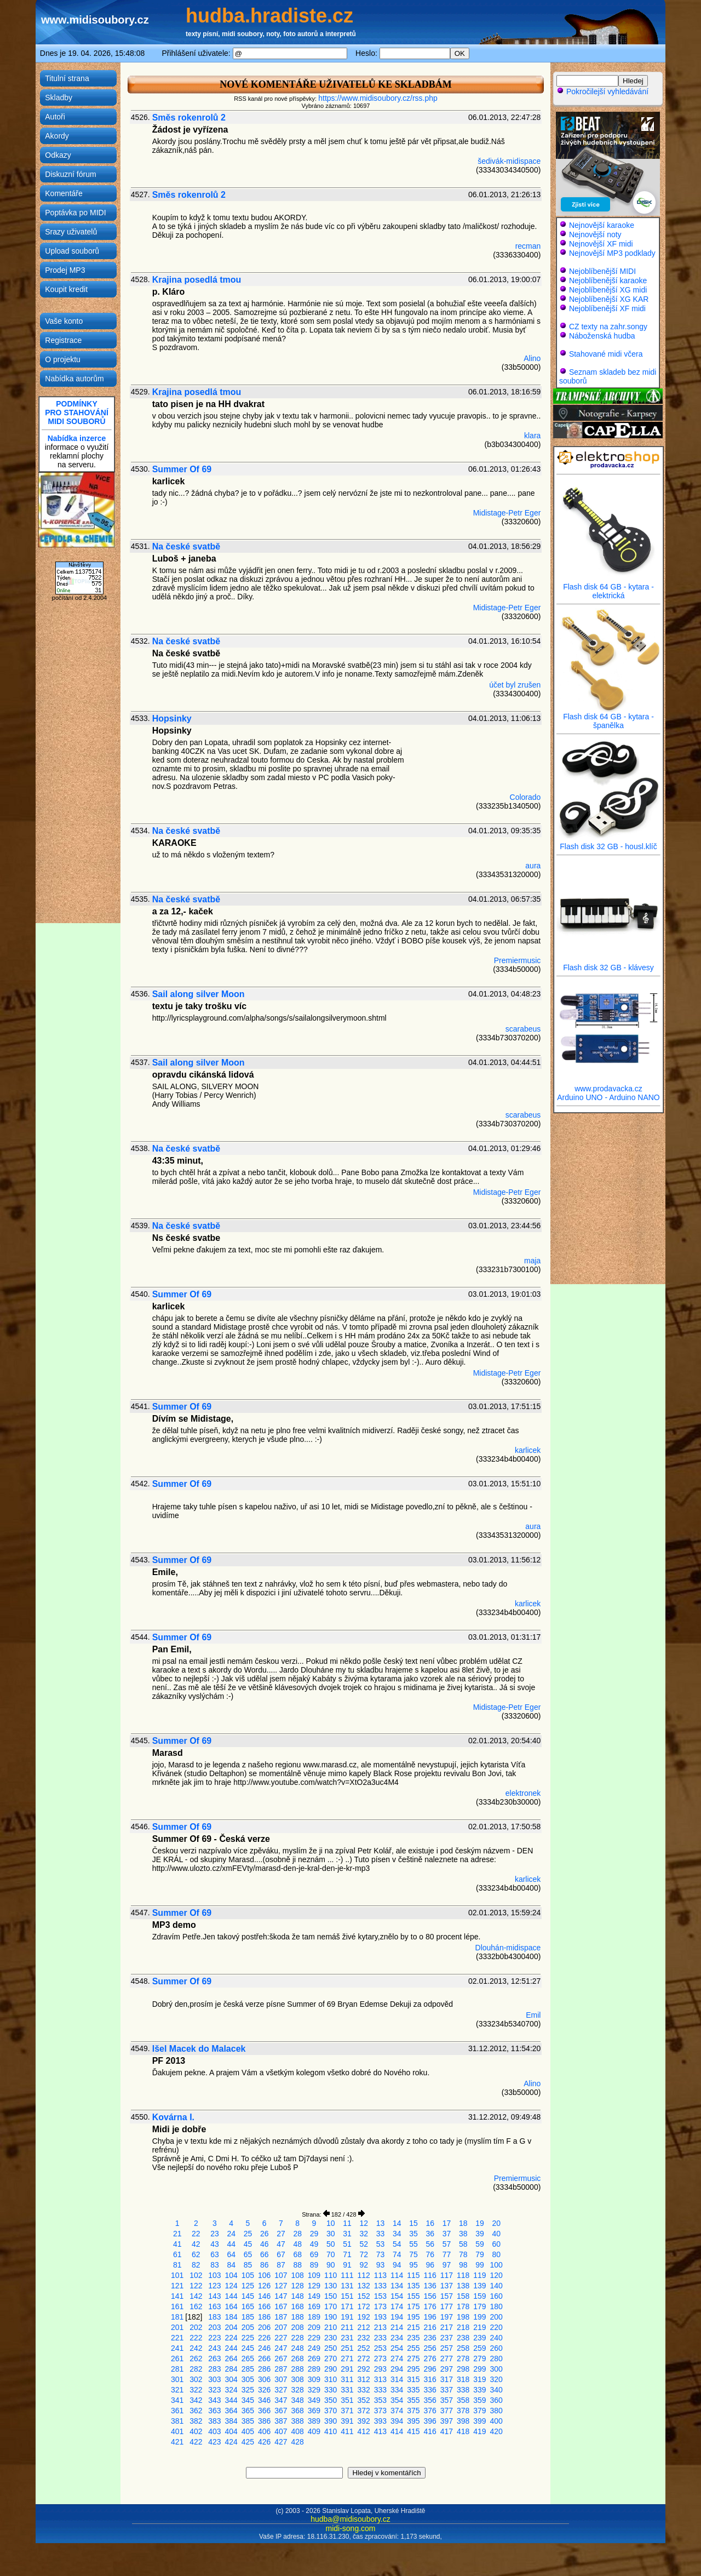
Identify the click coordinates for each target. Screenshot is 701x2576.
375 (413, 2410)
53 (380, 2244)
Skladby (58, 97)
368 (297, 2410)
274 (396, 2358)
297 (446, 2369)
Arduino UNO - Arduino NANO (608, 1097)
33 (380, 2233)
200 (496, 2316)
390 (330, 2421)
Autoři (55, 116)
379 (479, 2410)
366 (264, 2410)
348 (297, 2400)
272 (364, 2358)
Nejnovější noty (595, 234)
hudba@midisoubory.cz (350, 2519)
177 (446, 2306)
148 (297, 2296)
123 (214, 2285)
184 (231, 2316)
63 (214, 2254)
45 (248, 2244)
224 (231, 2337)
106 (264, 2275)
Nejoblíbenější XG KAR (609, 299)
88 (297, 2264)
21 (177, 2233)
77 (447, 2254)
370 (330, 2410)
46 (264, 2244)
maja (532, 1260)
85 (248, 2264)
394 (396, 2421)
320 (496, 2379)
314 (396, 2379)
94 (397, 2264)
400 (496, 2421)
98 (463, 2264)
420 (496, 2431)
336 (430, 2389)
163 (214, 2306)
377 (446, 2410)
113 (380, 2275)
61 (177, 2254)
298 (463, 2369)
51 (347, 2244)
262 (195, 2358)
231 (347, 2337)
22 (196, 2233)
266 (264, 2358)
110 (330, 2275)
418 (463, 2431)
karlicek (528, 1450)
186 (264, 2316)
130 (330, 2285)
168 (297, 2306)
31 (347, 2233)
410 (330, 2431)
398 (463, 2421)
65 (248, 2254)
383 (214, 2421)
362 (195, 2410)
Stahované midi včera (606, 354)
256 (430, 2348)
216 (430, 2327)
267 (280, 2358)
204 (231, 2327)
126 (264, 2285)
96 (430, 2264)
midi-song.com (350, 2528)
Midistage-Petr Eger (507, 512)
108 (297, 2275)
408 (297, 2431)
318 (463, 2379)
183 (214, 2316)
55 (413, 2244)
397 (446, 2421)
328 (297, 2389)
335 (413, 2389)
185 (248, 2316)
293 (380, 2369)
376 (430, 2410)
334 (396, 2389)
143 (214, 2296)
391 (347, 2421)
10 (330, 2223)
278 (463, 2358)
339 (479, 2389)
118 (463, 2275)
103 (214, 2275)
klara (532, 435)
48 (297, 2244)
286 (264, 2369)
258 (463, 2348)
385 (248, 2421)
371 (347, 2410)
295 (413, 2369)
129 (314, 2285)
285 (248, 2369)
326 (264, 2389)
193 (380, 2316)
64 (231, 2254)
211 (347, 2327)
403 (214, 2431)
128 (297, 2285)
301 (177, 2379)
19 (479, 2223)
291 (347, 2369)
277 (446, 2358)
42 (196, 2244)
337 (446, 2389)
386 (264, 2421)
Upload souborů (72, 251)
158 (463, 2296)
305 (248, 2379)
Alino (532, 358)
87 (281, 2264)
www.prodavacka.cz (608, 1085)
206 (264, 2327)
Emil (533, 2015)
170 (330, 2306)
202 (195, 2327)
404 (231, 2431)
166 (264, 2306)
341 (177, 2400)
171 (347, 2306)
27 (281, 2233)
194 (396, 2316)
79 (479, 2254)
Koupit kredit (66, 289)
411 (347, 2431)
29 (314, 2233)
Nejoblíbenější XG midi (608, 289)
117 (446, 2275)
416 (430, 2431)
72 (363, 2254)
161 (177, 2306)
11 (347, 2223)
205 (248, 2327)
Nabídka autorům (74, 378)
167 (280, 2306)
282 (195, 2369)
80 (496, 2254)
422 (195, 2441)
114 (396, 2275)
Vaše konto (64, 321)
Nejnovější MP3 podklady (612, 253)
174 (396, 2306)
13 (380, 2223)
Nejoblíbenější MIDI (602, 271)
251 (347, 2348)
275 (413, 2358)
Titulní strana (67, 78)
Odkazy (58, 155)
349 (314, 2400)
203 (214, 2327)
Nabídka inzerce (77, 438)
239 (479, 2337)
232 (364, 2337)
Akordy (57, 135)
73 (380, 2254)
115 (413, 2275)
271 (347, 2358)
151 (347, 2296)
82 (196, 2264)
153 (380, 2296)
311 (347, 2379)
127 (280, 2285)
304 (231, 2379)
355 (413, 2400)
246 (264, 2348)
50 (330, 2244)
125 (248, 2285)
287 (280, 2369)
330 (330, 2389)
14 (397, 2223)
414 (396, 2431)
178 (463, 2306)
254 (396, 2348)
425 (248, 2441)
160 (496, 2296)
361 (177, 2410)
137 (446, 2285)
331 (347, 2389)
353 (380, 2400)
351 (347, 2400)
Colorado (525, 797)
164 (231, 2306)
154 (396, 2296)
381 (177, 2421)
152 (364, 2296)
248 (297, 2348)
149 (314, 2296)
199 (479, 2316)
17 (447, 2223)
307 (280, 2379)
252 (364, 2348)
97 (447, 2264)
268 (297, 2358)
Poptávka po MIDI (75, 212)
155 (413, 2296)
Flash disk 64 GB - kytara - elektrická (608, 587)
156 (430, 2296)
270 (330, 2358)
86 (264, 2264)
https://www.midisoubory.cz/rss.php (378, 98)
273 (380, 2358)
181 (177, 2316)
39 (479, 2233)
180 (496, 2306)
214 (396, 2327)
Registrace (63, 340)
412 (364, 2431)
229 (314, 2337)
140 (496, 2285)
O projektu (63, 359)
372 (364, 2410)
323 (214, 2389)
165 (248, 2306)
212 (364, 2327)
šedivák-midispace (509, 161)
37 (447, 2233)
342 (195, 2400)
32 (363, 2233)
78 (463, 2254)
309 (314, 2379)
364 (231, 2410)
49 (314, 2244)
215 (413, 2327)
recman (528, 246)
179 (479, 2306)
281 (177, 2369)
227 (280, 2337)
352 (364, 2400)
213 (380, 2327)
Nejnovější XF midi (601, 243)
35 (413, 2233)
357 (446, 2400)
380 (496, 2410)
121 (177, 2285)
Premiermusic (517, 960)
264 (231, 2358)
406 (264, 2431)
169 (314, 2306)
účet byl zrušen (515, 684)
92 (363, 2264)
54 (397, 2244)
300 (496, 2369)
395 (413, 2421)
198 (463, 2316)
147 (280, 2296)
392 (364, 2421)
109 (314, 2275)
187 (280, 2316)
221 (177, 2337)
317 (446, 2379)
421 (177, 2441)
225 (248, 2337)
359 (479, 2400)
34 (397, 2233)
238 (463, 2337)
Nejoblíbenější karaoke (608, 280)
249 (314, 2348)
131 (347, 2285)
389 (314, 2421)
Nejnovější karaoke (601, 225)
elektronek (523, 1793)
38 (463, 2233)
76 (430, 2254)
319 (479, 2379)
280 (496, 2358)
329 (314, 2389)
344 (231, 2400)
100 (496, 2264)
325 (248, 2389)
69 (314, 2254)
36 (430, 2233)
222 (195, 2337)
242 (195, 2348)
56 (430, 2244)
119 (479, 2275)
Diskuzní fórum (70, 174)
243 (214, 2348)
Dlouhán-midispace (508, 1947)
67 (281, 2254)
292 (364, 2369)
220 (496, 2327)
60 (496, 2244)
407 (280, 2431)
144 (231, 2296)
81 (177, 2264)
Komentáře (63, 193)
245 (248, 2348)
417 (446, 2431)
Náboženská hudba (602, 335)
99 (479, 2264)
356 (430, 2400)
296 (430, 2369)
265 (248, 2358)
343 (214, 2400)
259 (479, 2348)
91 (347, 2264)
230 (330, 2337)
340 (496, 2389)
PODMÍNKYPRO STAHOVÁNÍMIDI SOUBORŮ (76, 412)
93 (380, 2264)
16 (430, 2223)
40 (496, 2233)
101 (177, 2275)
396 (430, 2421)
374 (396, 2410)
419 (479, 2431)
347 (280, 2400)
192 (364, 2316)
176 (430, 2306)
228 (297, 2337)
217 (446, 2327)
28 (297, 2233)
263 (214, 2358)
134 (396, 2285)
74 (397, 2254)
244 (231, 2348)
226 (264, 2337)
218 (463, 2327)
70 (330, 2254)
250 (330, 2348)
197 (446, 2316)
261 (177, 2358)
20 (496, 2223)
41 (177, 2244)
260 (496, 2348)
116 (430, 2275)
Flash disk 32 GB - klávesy (608, 964)
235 (413, 2337)
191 (347, 2316)
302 (195, 2379)
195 (413, 2316)
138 (463, 2285)
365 (248, 2410)
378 (463, 2410)
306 (264, 2379)
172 (364, 2306)
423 (214, 2441)
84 (231, 2264)
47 (281, 2244)
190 (330, 2316)
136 (430, 2285)
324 (231, 2389)
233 (380, 2337)
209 (314, 2327)
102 (195, 2275)
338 (463, 2389)
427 (280, 2441)
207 (280, 2327)
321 (177, 2389)
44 (231, 2244)
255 (413, 2348)
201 (177, 2327)
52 (363, 2244)
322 (195, 2389)
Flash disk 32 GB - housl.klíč (608, 843)
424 (231, 2441)
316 (430, 2379)
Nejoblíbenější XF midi (607, 308)
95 (413, 2264)
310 (330, 2379)
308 (297, 2379)
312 (364, 2379)
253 (380, 2348)
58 (463, 2244)
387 (280, 2421)
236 (430, 2337)
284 (231, 2369)
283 (214, 2369)
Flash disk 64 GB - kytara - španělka (608, 717)
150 (330, 2296)
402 (195, 2431)
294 (396, 2369)
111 (347, 2275)
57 (447, 2244)
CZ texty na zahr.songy (608, 326)
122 (195, 2285)
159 (479, 2296)
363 (214, 2410)
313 (380, 2379)
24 (231, 2233)
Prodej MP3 (65, 270)
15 (413, 2223)
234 (396, 2337)
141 (177, 2296)
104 (231, 2275)
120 (496, 2275)
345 (248, 2400)
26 (264, 2233)
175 (413, 2306)
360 (496, 2400)
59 (479, 2244)
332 (364, 2389)
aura (533, 865)
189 (314, 2316)
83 (214, 2264)
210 (330, 2327)
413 (380, 2431)
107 (280, 2275)
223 (214, 2337)
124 (231, 2285)
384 (231, 2421)
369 (314, 2410)
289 (314, 2369)
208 (297, 2327)
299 (479, 2369)
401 (177, 2431)
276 (430, 2358)
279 (479, 2358)
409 (314, 2431)
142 (195, 2296)
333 (380, 2389)
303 (214, 2379)
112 (364, 2275)
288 (297, 2369)
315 (413, 2379)
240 (496, 2337)
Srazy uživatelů (71, 231)
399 (479, 2421)
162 (195, 2306)
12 (363, 2223)
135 (413, 2285)
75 (413, 2254)
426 (264, 2441)
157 (446, 2296)
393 (380, 2421)
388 (297, 2421)
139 (479, 2285)
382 (195, 2421)
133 (380, 2285)
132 (364, 2285)
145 (248, 2296)
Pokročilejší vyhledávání (602, 91)
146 (264, 2296)
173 (380, 2306)
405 (248, 2431)
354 (396, 2400)
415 (413, 2431)
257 (446, 2348)
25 (248, 2233)
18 (463, 2223)
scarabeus (523, 1028)
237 (446, 2337)
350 (330, 2400)
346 (264, 2400)
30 (330, 2233)
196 (430, 2316)
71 (347, 2254)
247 (280, 2348)
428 (297, 2441)
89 (314, 2264)
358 (463, 2400)
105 (248, 2275)
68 (297, 2254)
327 (280, 2389)
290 (330, 2369)
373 (380, 2410)
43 (214, 2244)
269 (314, 2358)
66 (264, 2254)
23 (214, 2233)
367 (280, 2410)
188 (297, 2316)
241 (177, 2348)
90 (330, 2264)
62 (196, 2254)
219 (479, 2327)
